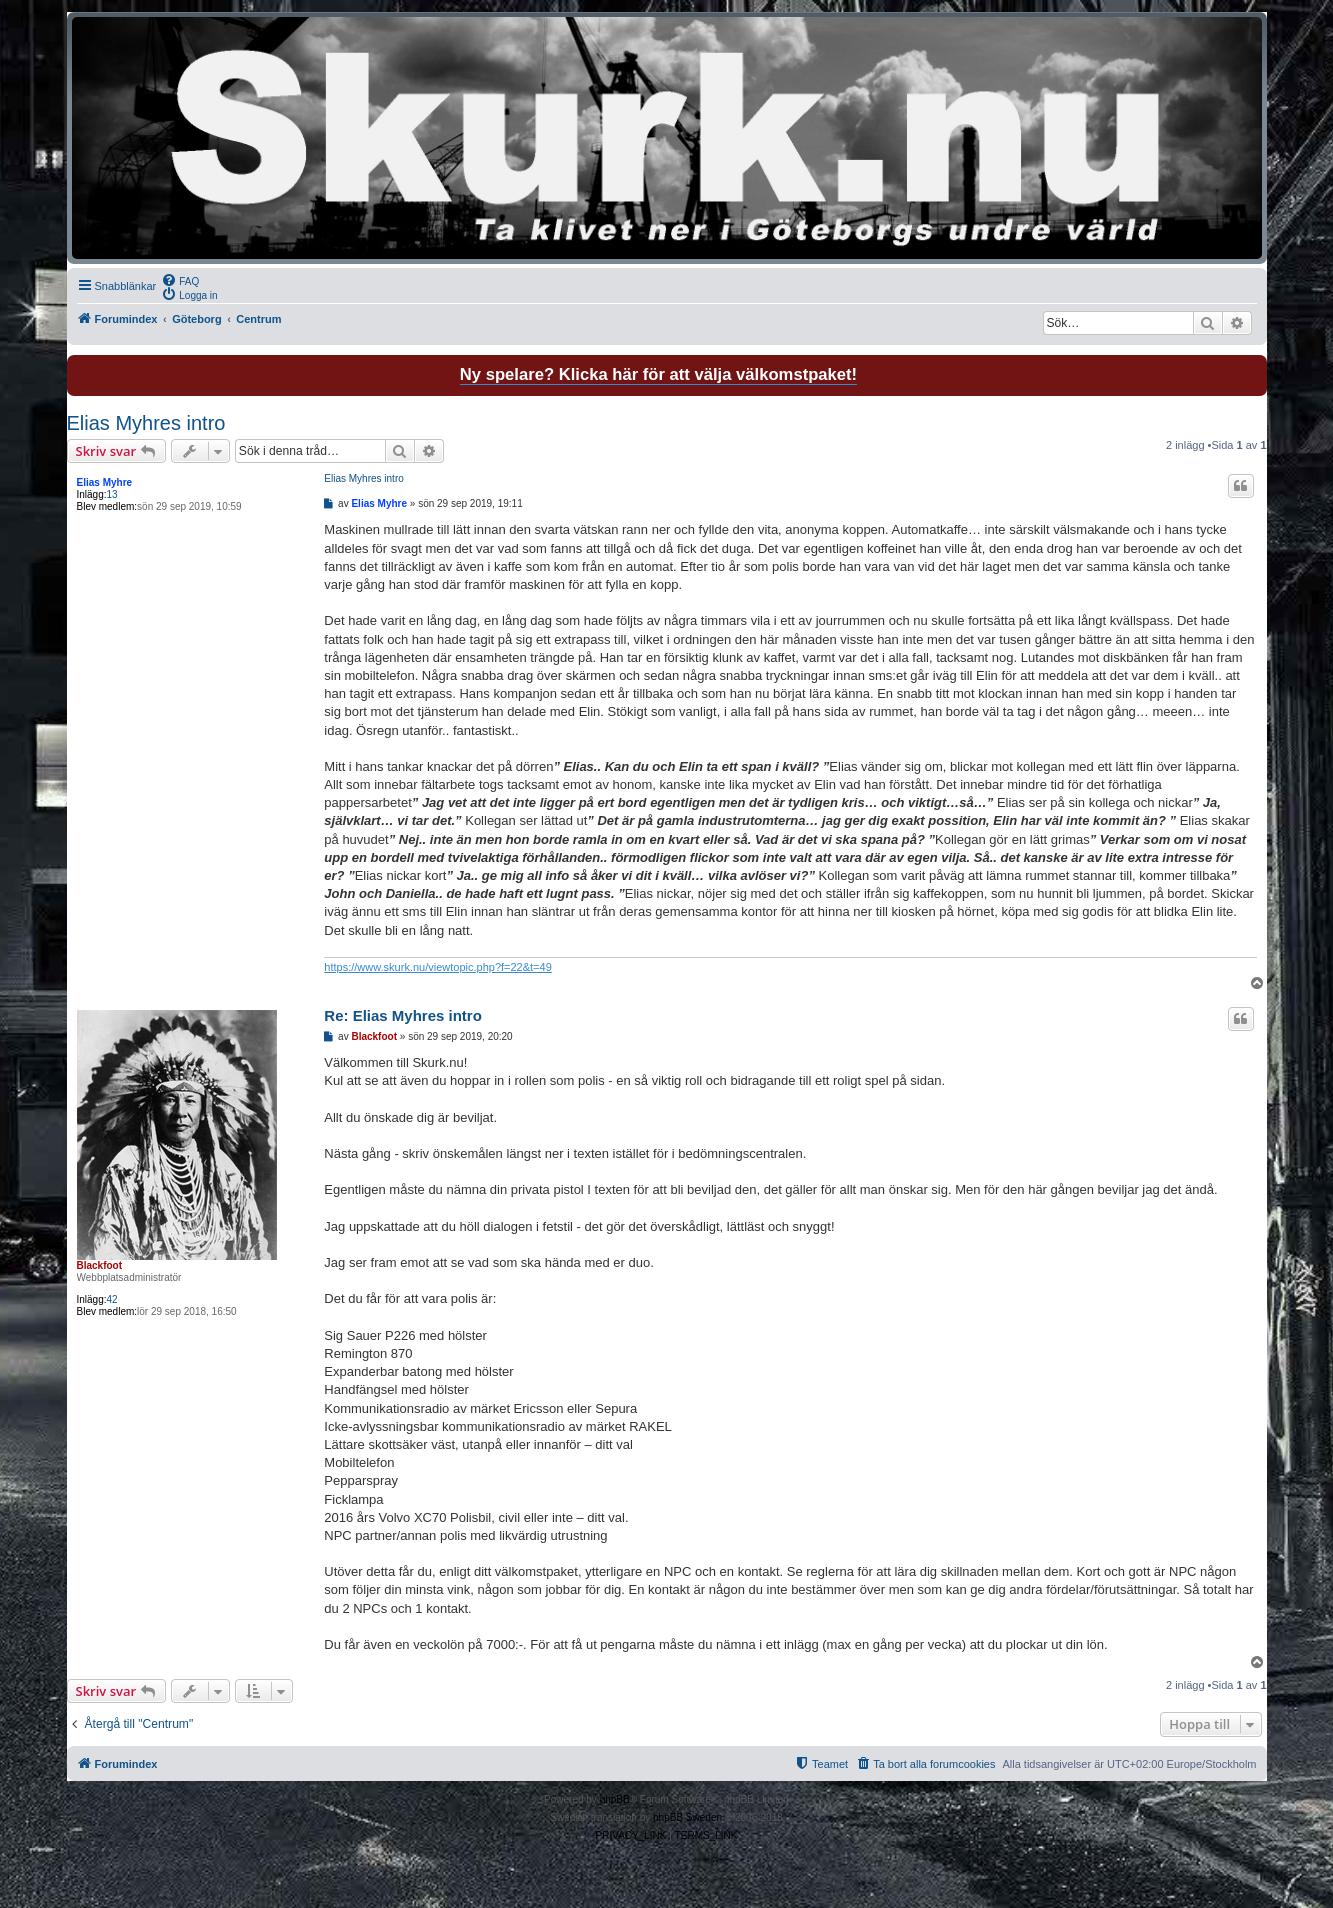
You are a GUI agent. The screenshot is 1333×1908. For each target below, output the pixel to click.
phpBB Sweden (687, 1817)
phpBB (615, 1799)
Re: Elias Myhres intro (403, 1015)
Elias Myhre (105, 482)
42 (112, 1299)
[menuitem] (180, 280)
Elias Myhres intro (146, 423)
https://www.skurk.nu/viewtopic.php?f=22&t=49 (437, 967)
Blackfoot (100, 1265)
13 (112, 494)
